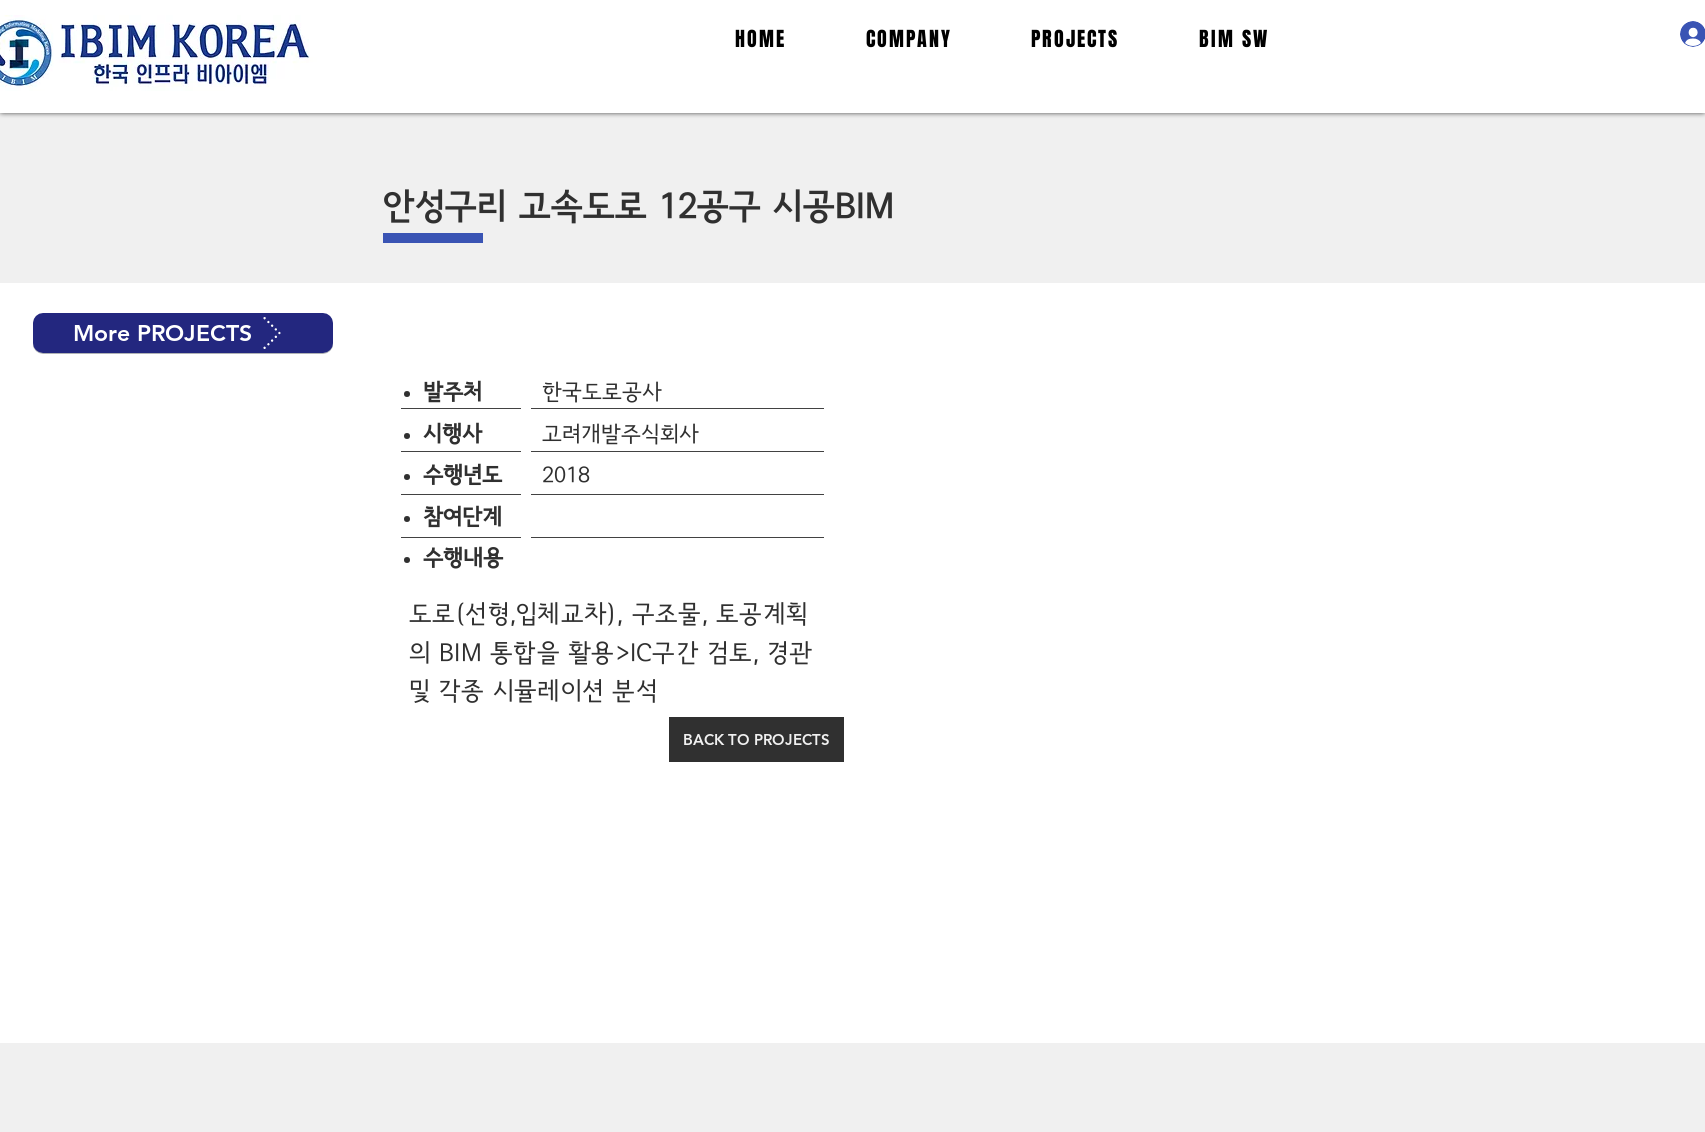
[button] (183, 333)
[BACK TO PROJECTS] (756, 739)
